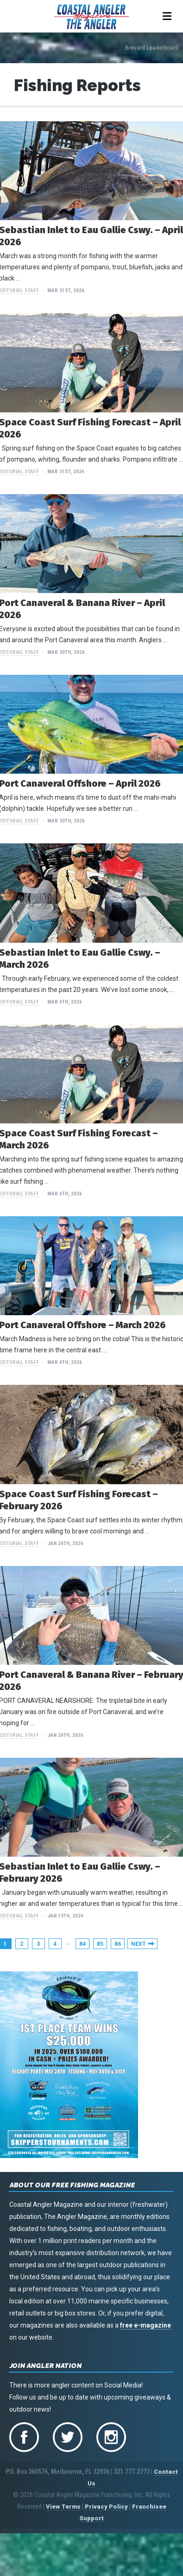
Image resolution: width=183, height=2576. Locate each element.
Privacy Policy (106, 2506)
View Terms (63, 2506)
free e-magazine (145, 2325)
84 (82, 1944)
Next (138, 1944)
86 (117, 1944)
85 (100, 1944)
